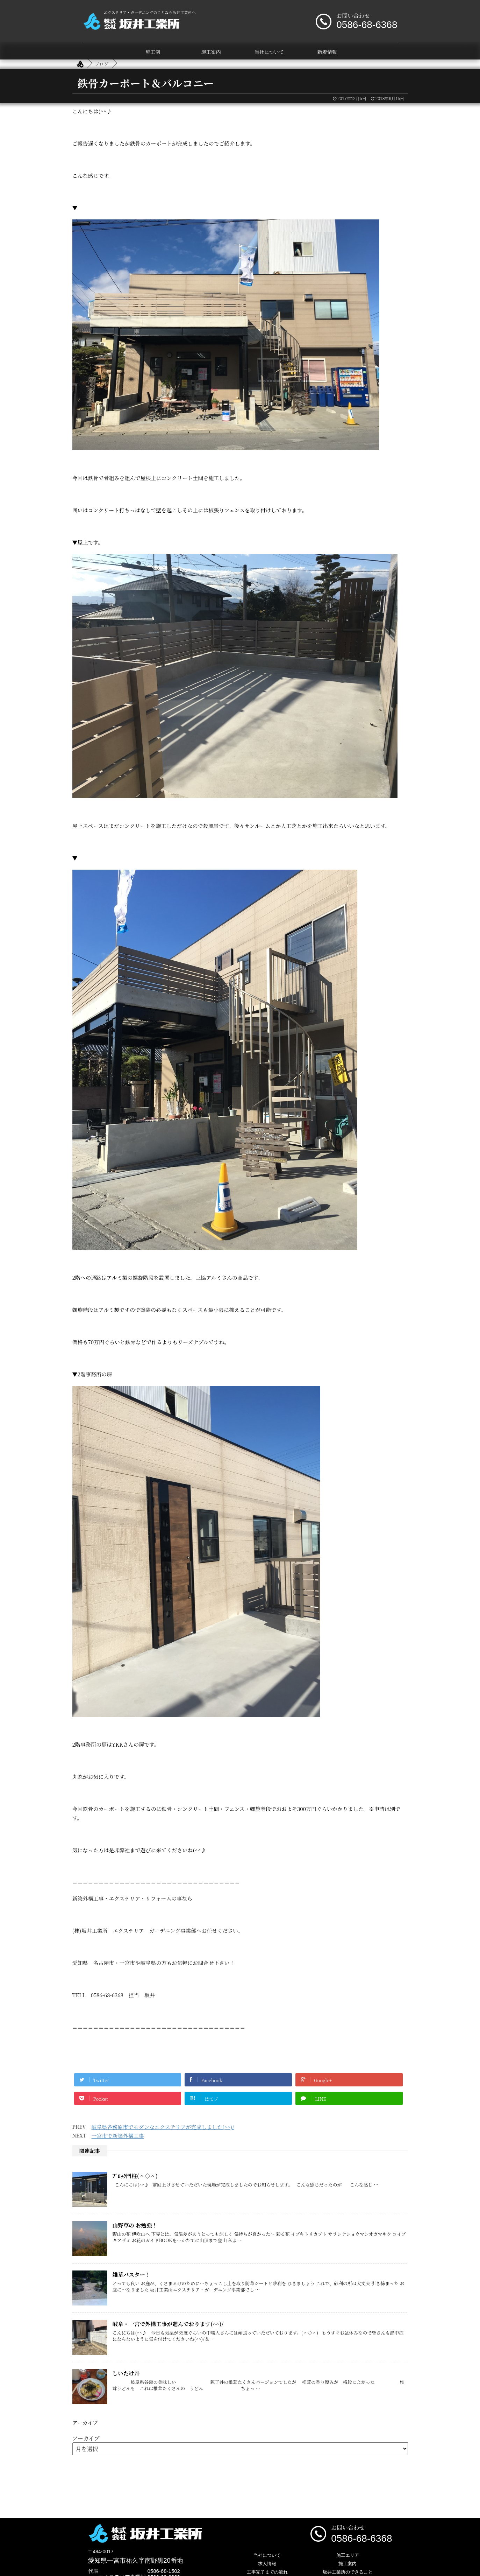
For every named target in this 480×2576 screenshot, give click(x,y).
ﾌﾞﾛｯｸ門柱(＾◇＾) (135, 2176)
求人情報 (267, 2563)
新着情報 (327, 51)
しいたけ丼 (126, 2373)
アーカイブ (86, 2438)
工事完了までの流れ (267, 2572)
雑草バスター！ (132, 2274)
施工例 (152, 51)
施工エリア (347, 2555)
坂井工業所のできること (348, 2572)
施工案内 (211, 51)
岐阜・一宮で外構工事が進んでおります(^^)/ (168, 2324)
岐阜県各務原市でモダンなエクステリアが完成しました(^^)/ (163, 2127)
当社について (269, 51)
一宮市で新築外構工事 (118, 2135)
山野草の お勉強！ (135, 2225)
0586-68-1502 (164, 2571)
